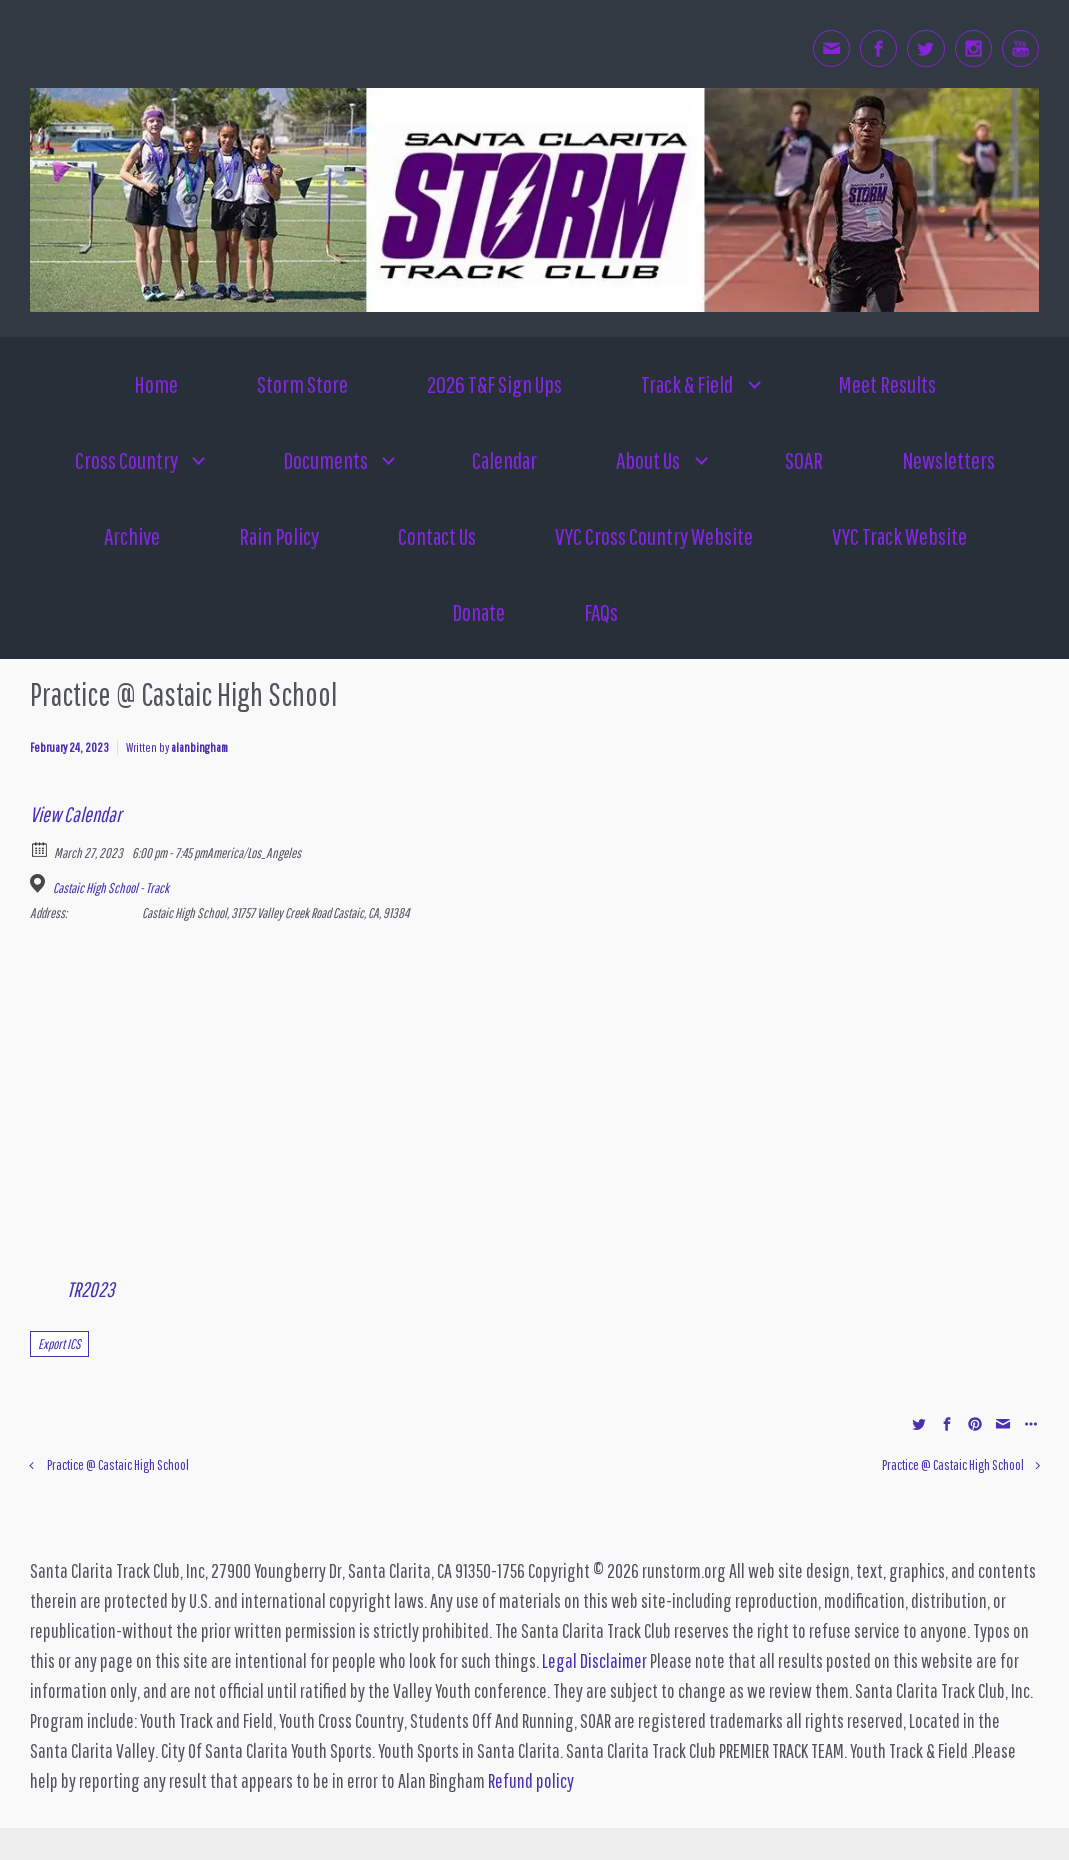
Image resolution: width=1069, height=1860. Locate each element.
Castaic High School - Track (111, 888)
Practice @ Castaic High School (118, 1464)
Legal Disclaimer (594, 1660)
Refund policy (531, 1780)
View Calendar (75, 814)
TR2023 (90, 1289)
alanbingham (199, 747)
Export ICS (59, 1344)
